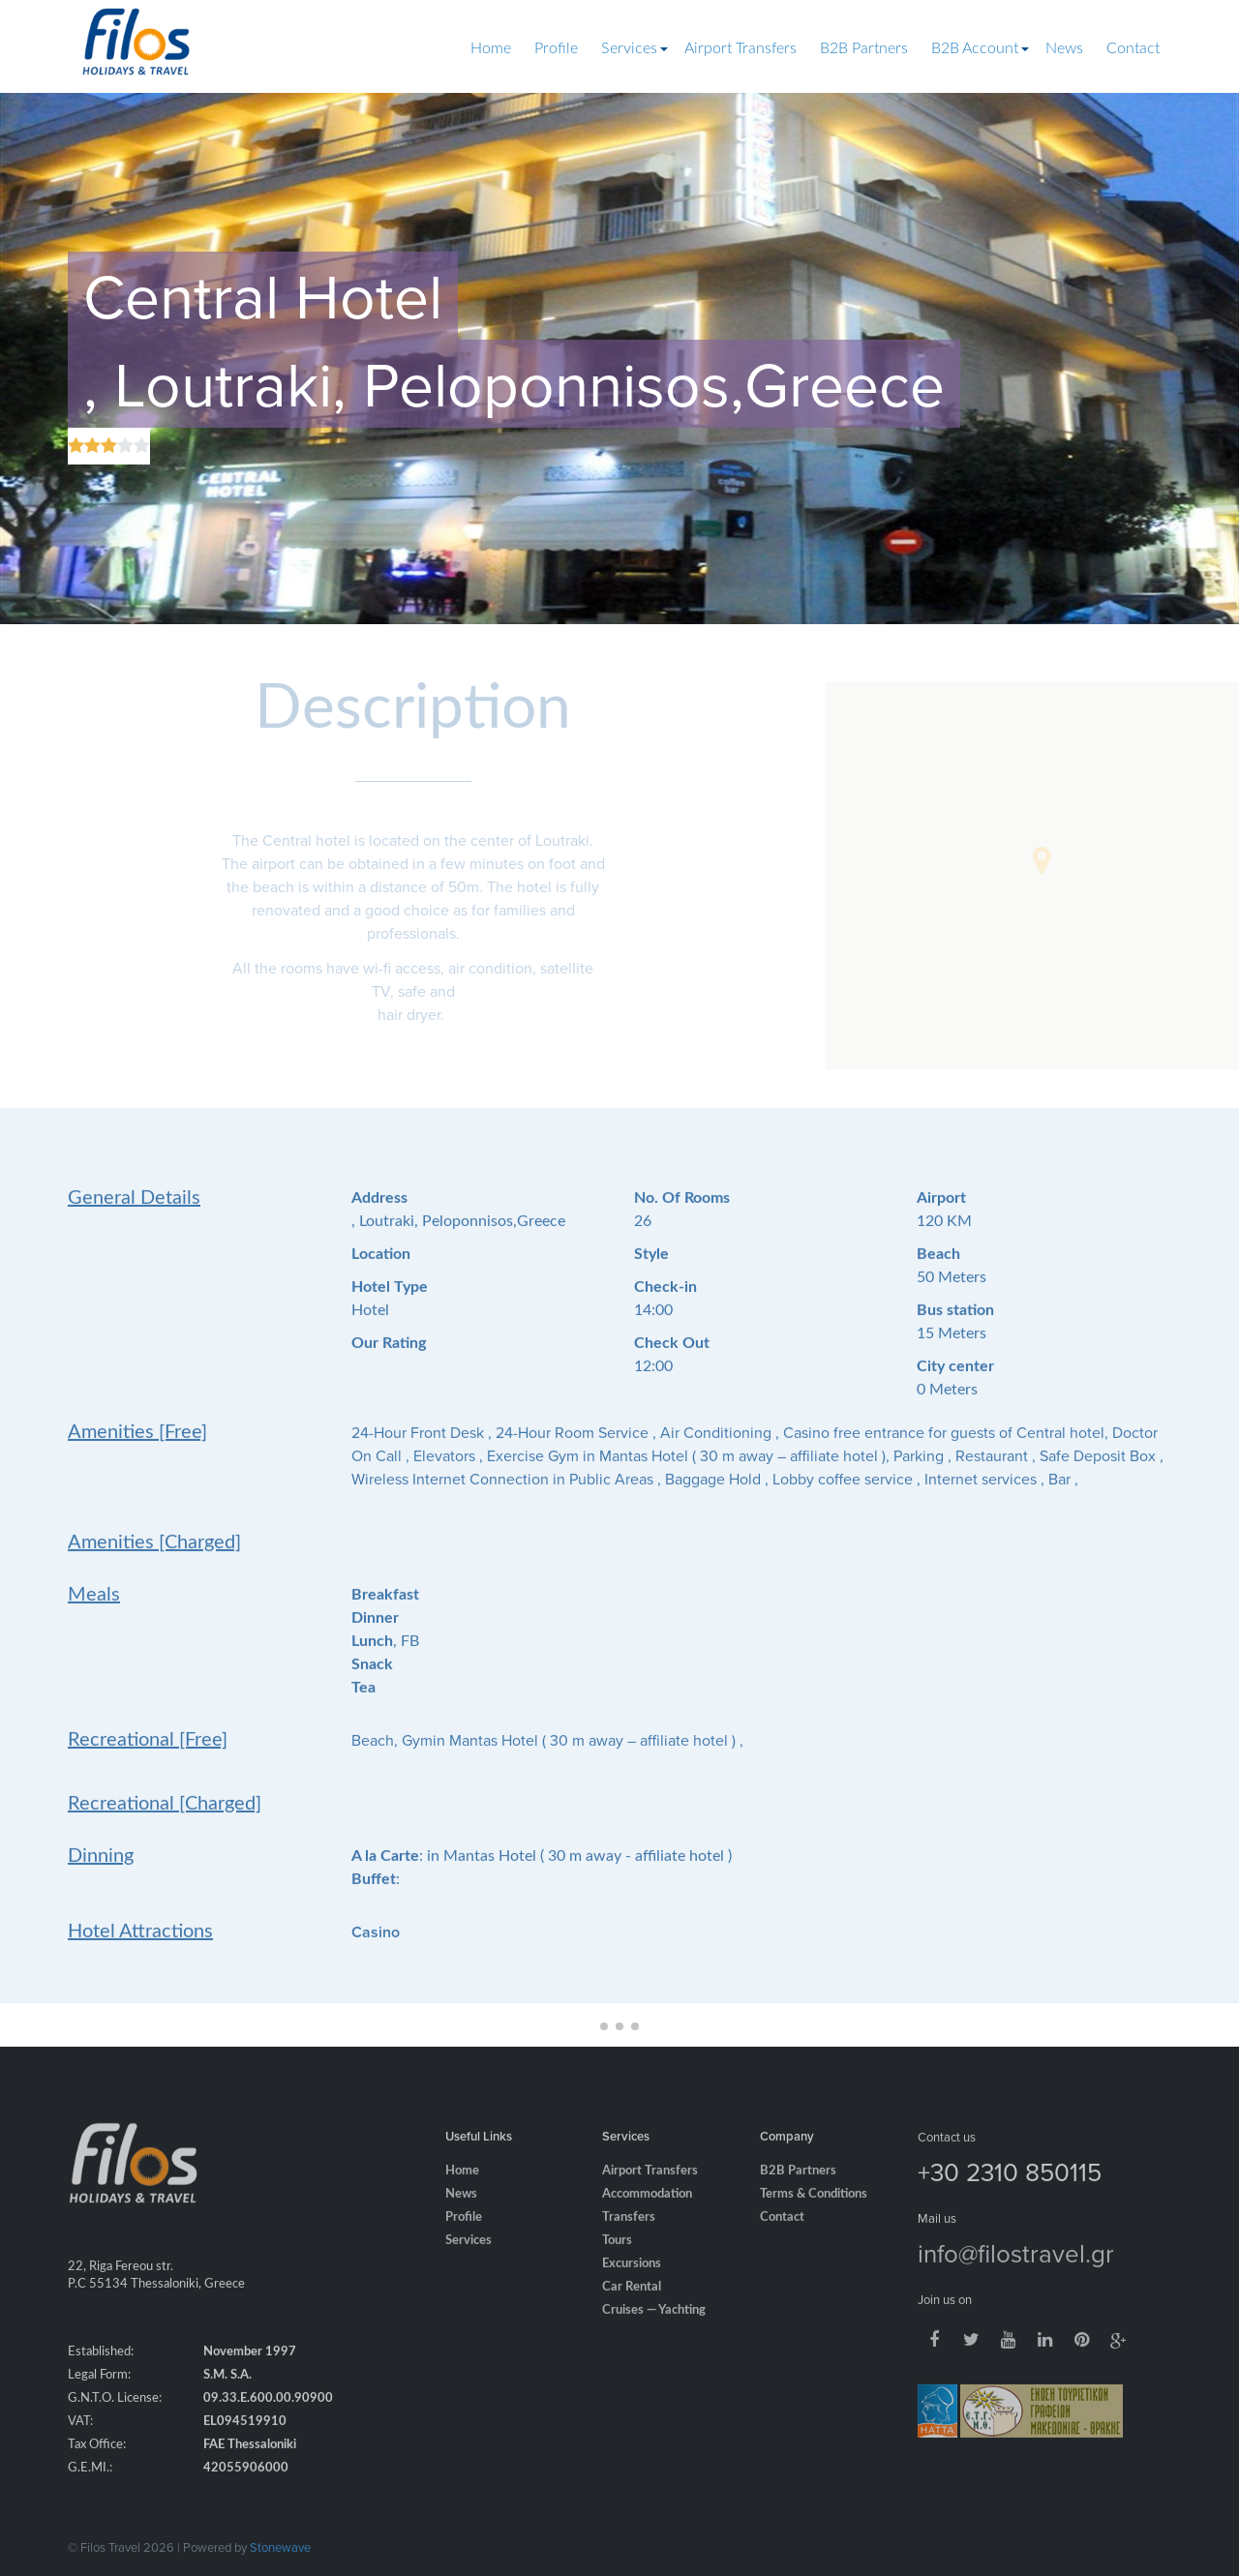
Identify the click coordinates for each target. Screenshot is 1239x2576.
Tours (617, 2270)
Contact (1133, 48)
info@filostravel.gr (1016, 2282)
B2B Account (974, 48)
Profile (556, 48)
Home (490, 48)
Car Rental (631, 2317)
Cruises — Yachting (654, 2340)
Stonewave (280, 2547)
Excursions (631, 2294)
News (1064, 48)
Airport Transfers (740, 48)
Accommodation (647, 2224)
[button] (1041, 860)
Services (629, 48)
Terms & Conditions (813, 2224)
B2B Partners (864, 48)
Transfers (628, 2247)
